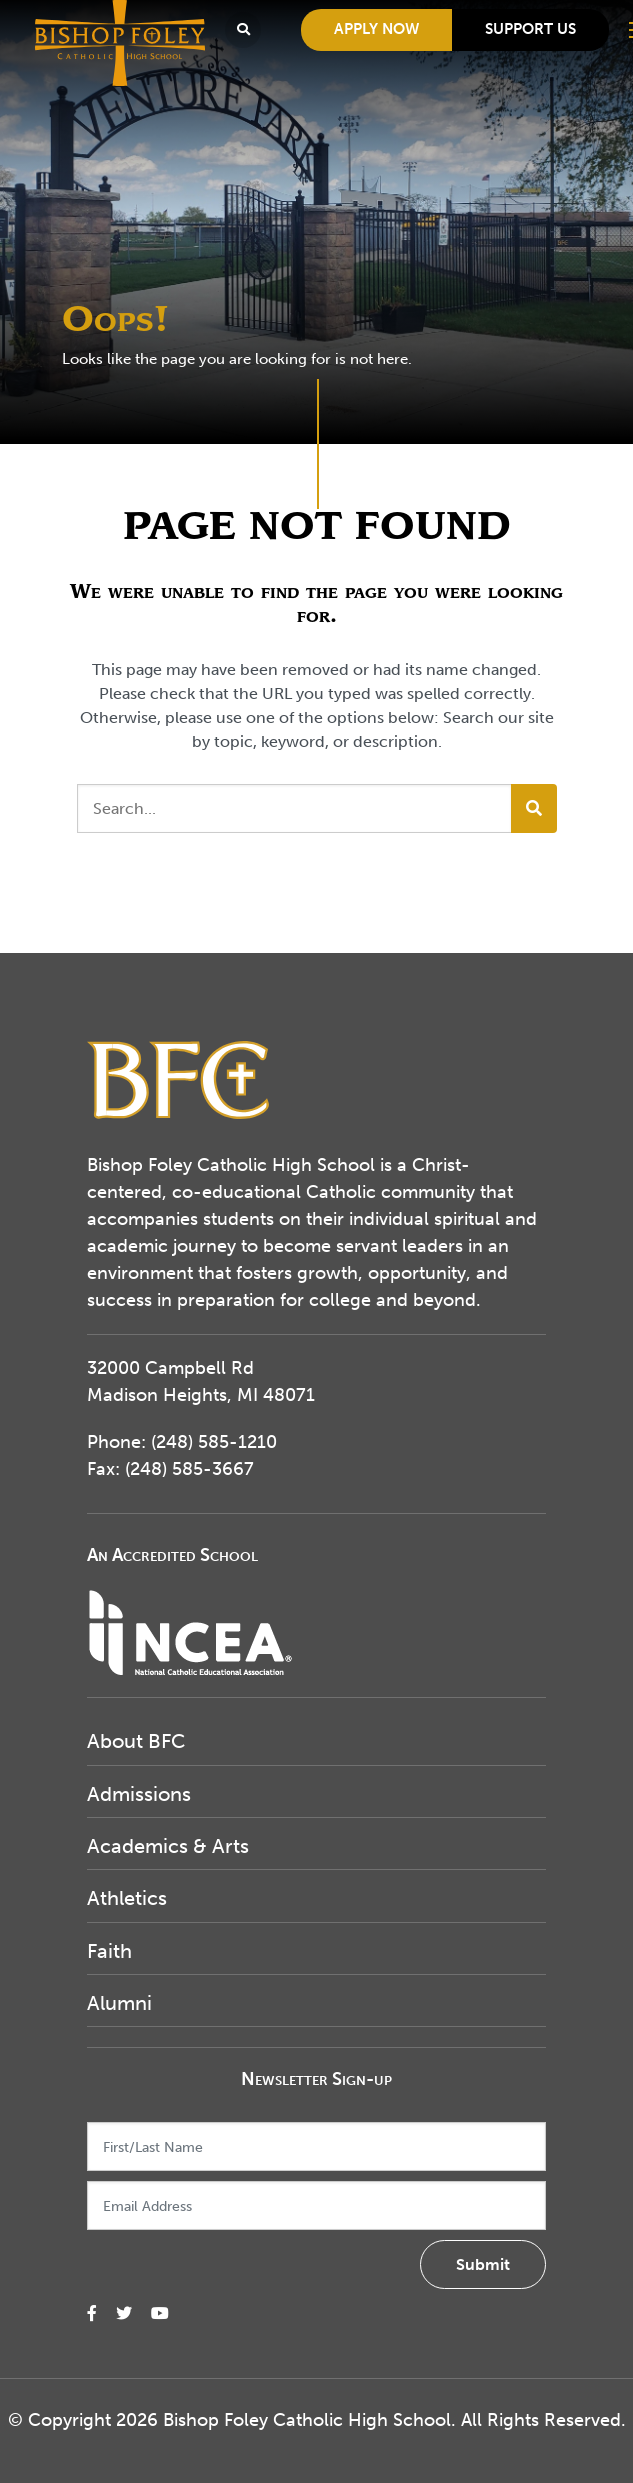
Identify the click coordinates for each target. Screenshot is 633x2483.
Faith (109, 1951)
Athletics (127, 1898)
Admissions (139, 1794)
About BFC (136, 1741)
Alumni (119, 2003)
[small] (92, 2313)
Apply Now (376, 29)
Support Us (530, 29)
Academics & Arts (168, 1846)
